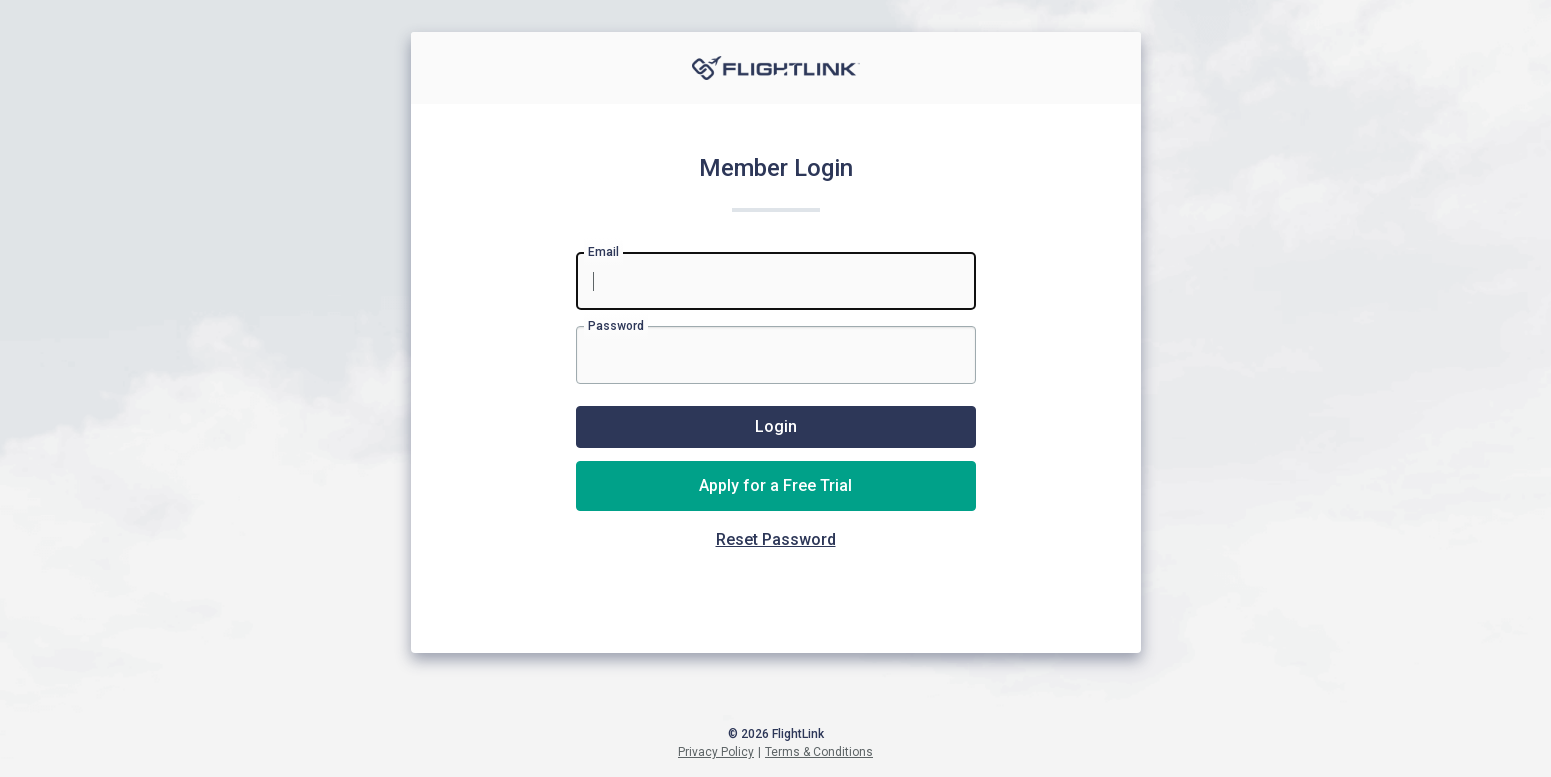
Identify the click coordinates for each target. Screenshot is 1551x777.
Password (616, 326)
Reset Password (776, 539)
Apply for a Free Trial (775, 485)
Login (776, 426)
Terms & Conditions (819, 752)
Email (603, 252)
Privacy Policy (716, 752)
